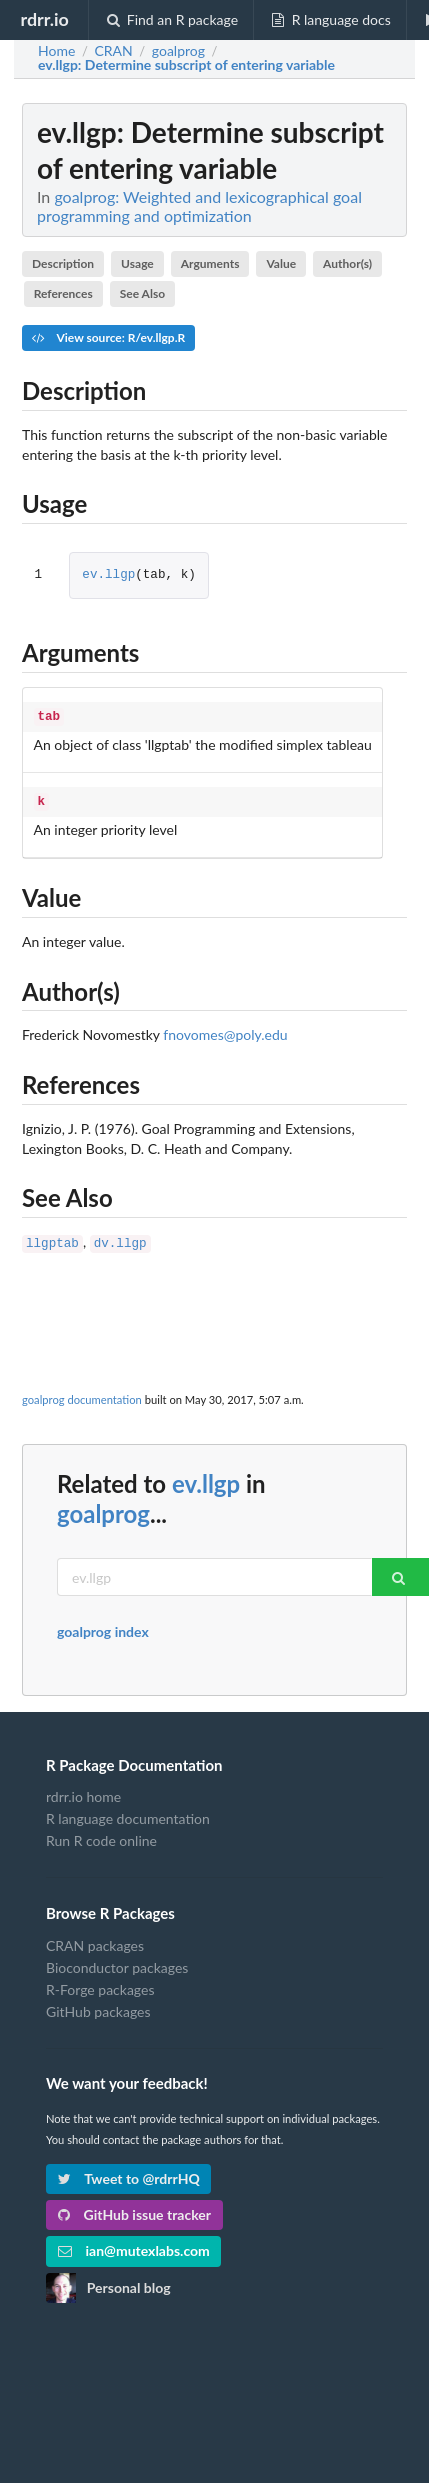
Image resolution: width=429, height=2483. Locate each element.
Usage (137, 263)
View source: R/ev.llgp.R (108, 337)
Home (56, 51)
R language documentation (128, 1812)
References (63, 293)
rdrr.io (44, 19)
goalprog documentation (82, 1393)
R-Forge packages (100, 1983)
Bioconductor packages (117, 1961)
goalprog (103, 1507)
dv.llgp (120, 1238)
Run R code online (101, 1834)
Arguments (210, 263)
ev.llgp (108, 575)
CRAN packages (95, 1940)
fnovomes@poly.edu (225, 1030)
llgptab (52, 1238)
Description (63, 263)
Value (281, 263)
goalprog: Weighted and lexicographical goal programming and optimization (199, 206)
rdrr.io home (83, 1791)
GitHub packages (98, 2005)
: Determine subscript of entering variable (186, 65)
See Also (142, 293)
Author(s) (347, 263)
